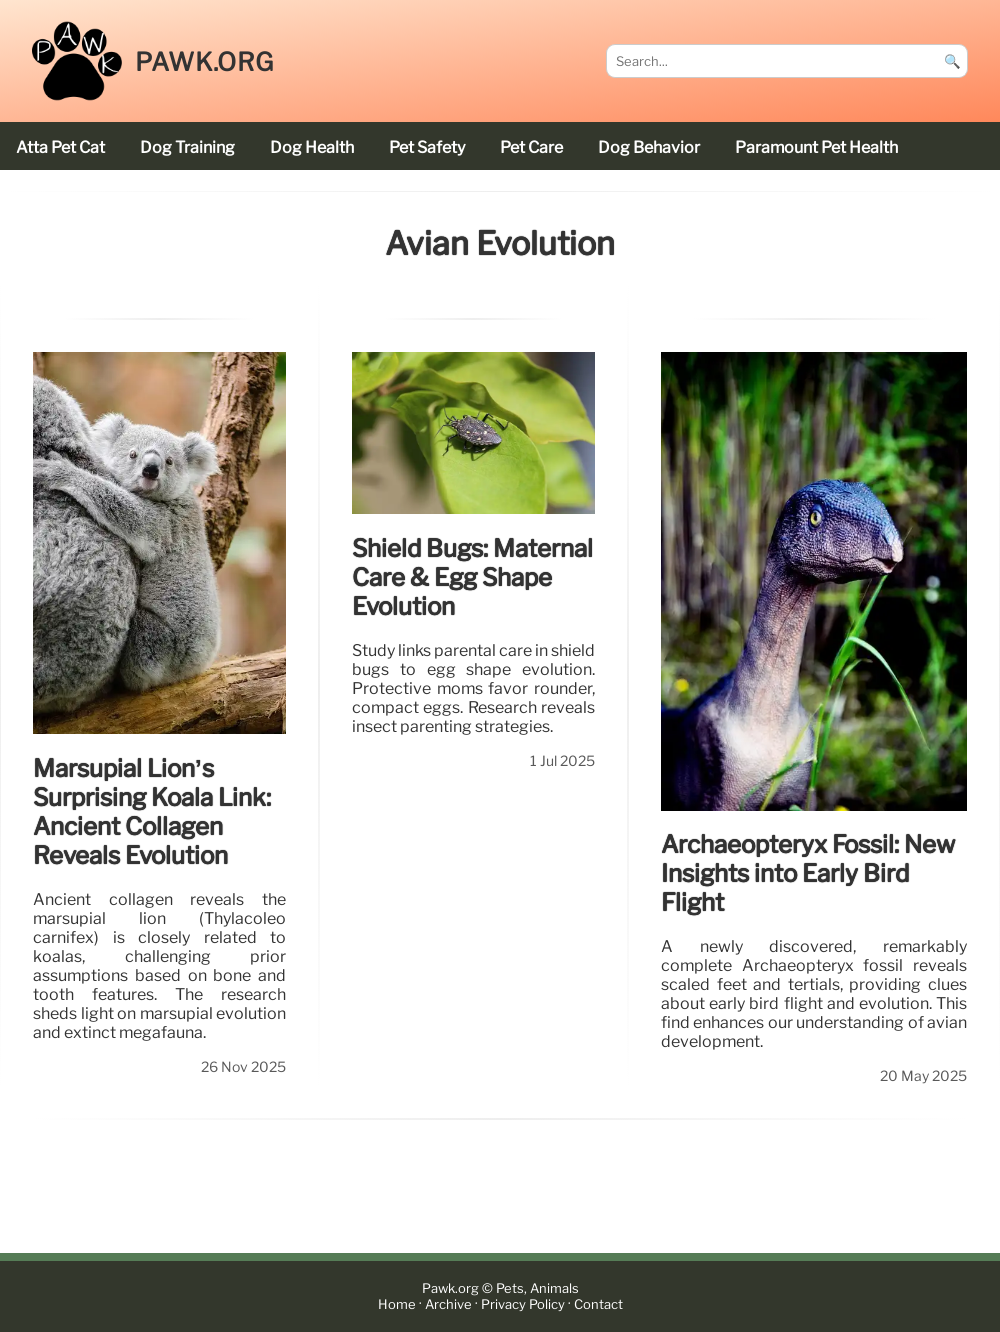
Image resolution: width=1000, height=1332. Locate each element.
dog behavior (649, 147)
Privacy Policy (523, 1304)
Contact (598, 1304)
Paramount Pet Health (816, 147)
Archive (448, 1304)
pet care (531, 147)
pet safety (427, 147)
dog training (187, 147)
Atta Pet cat (60, 147)
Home (397, 1304)
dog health (312, 147)
